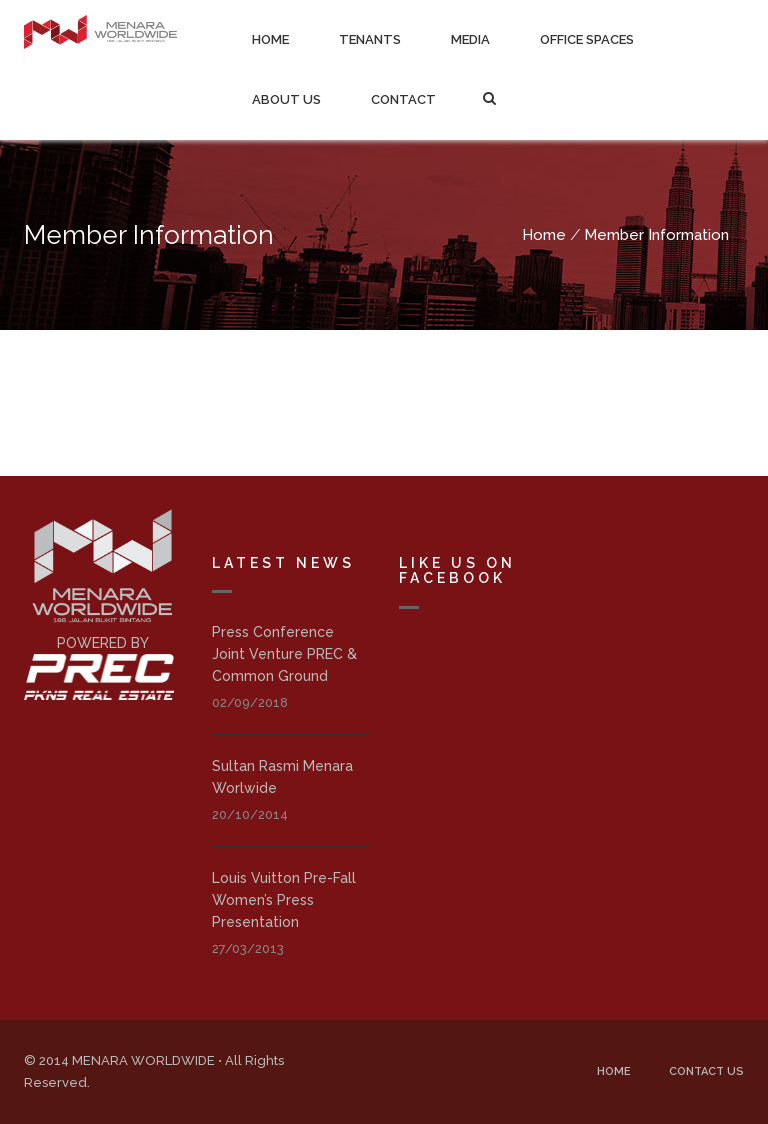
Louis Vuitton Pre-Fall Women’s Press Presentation (284, 900)
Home (270, 39)
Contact (403, 99)
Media (470, 39)
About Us (286, 99)
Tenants (370, 39)
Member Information (656, 235)
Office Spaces (587, 39)
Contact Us (706, 1071)
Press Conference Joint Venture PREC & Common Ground (284, 654)
